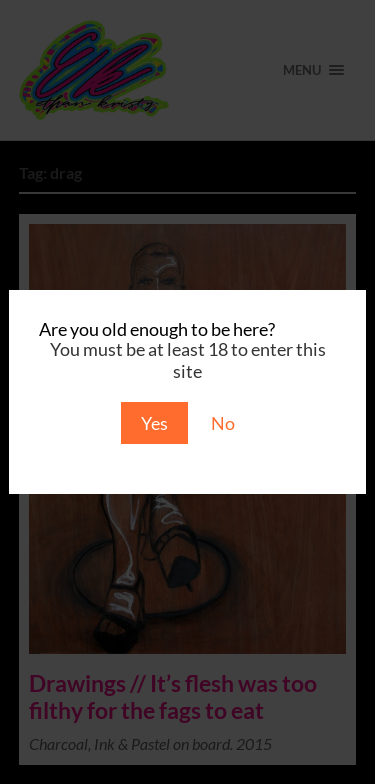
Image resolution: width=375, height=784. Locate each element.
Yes (154, 423)
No (223, 423)
